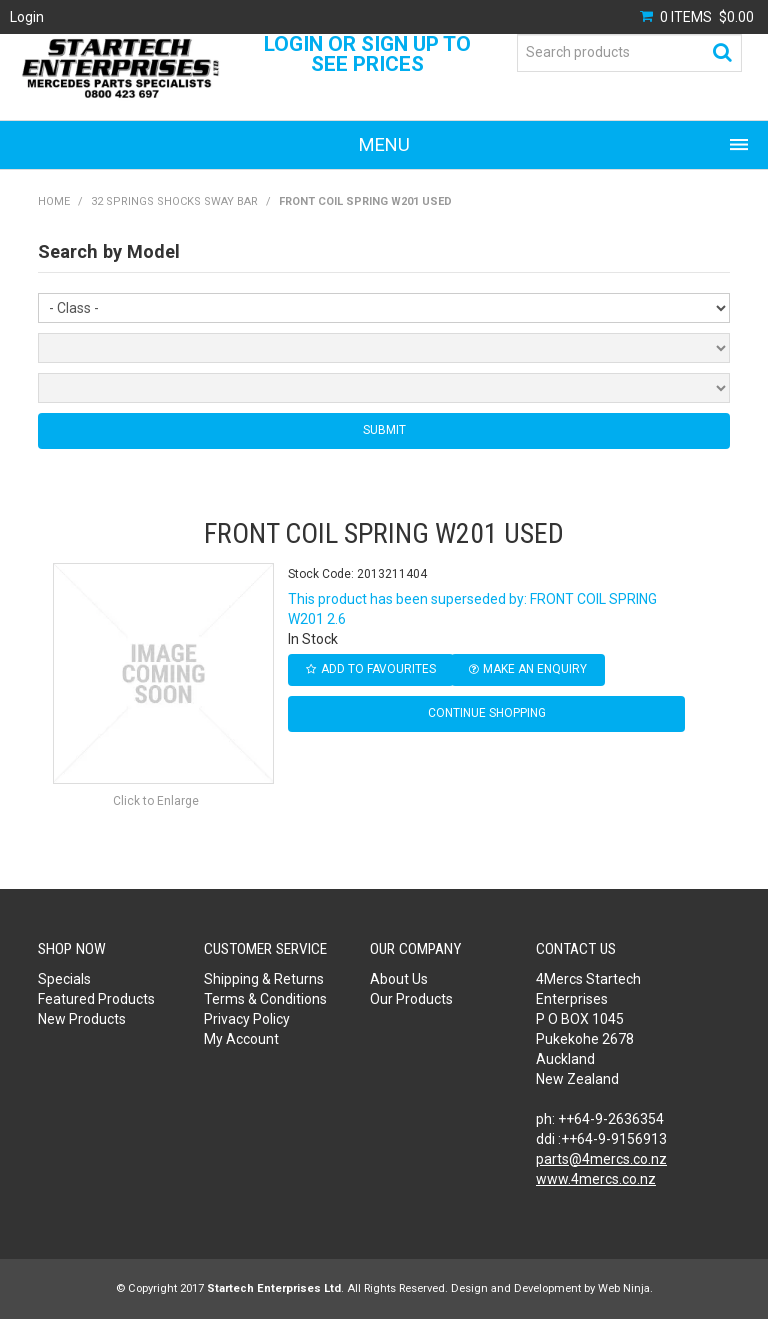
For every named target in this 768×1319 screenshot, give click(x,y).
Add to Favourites (378, 669)
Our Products (411, 999)
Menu (384, 144)
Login (27, 17)
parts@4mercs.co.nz (601, 1159)
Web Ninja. (625, 1288)
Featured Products (96, 999)
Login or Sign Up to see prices (367, 54)
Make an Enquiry (535, 669)
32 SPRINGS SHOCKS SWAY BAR (174, 201)
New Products (82, 1019)
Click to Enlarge (156, 801)
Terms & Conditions (265, 999)
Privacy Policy (247, 1019)
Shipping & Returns (264, 979)
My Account (241, 1039)
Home (54, 201)
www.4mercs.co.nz (596, 1179)
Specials (64, 979)
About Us (399, 979)
